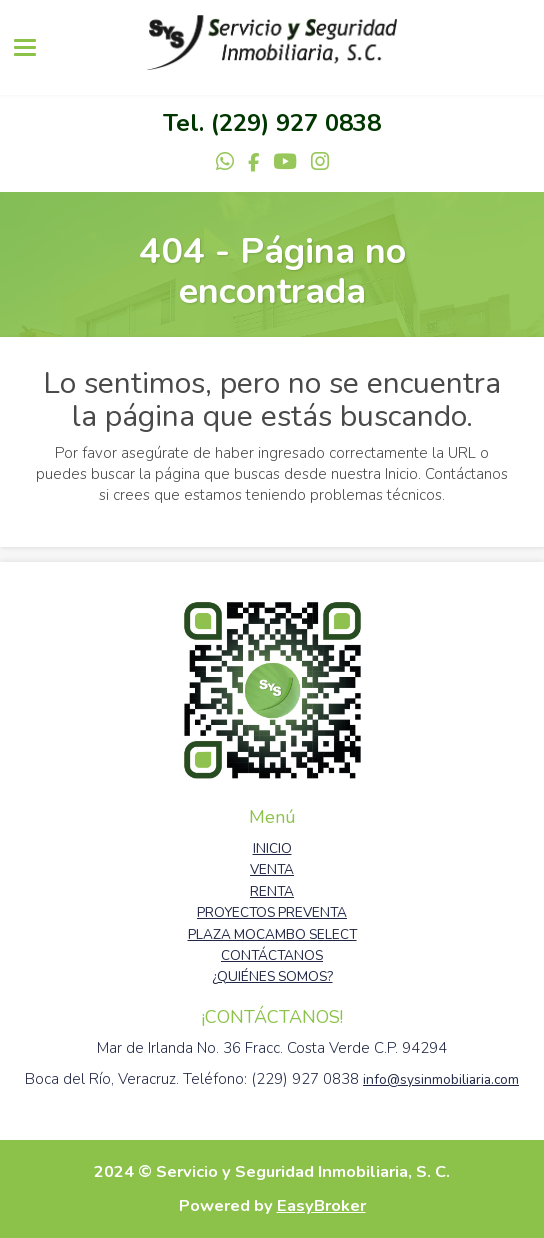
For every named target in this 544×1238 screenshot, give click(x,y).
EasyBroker (321, 1205)
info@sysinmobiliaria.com (441, 1079)
